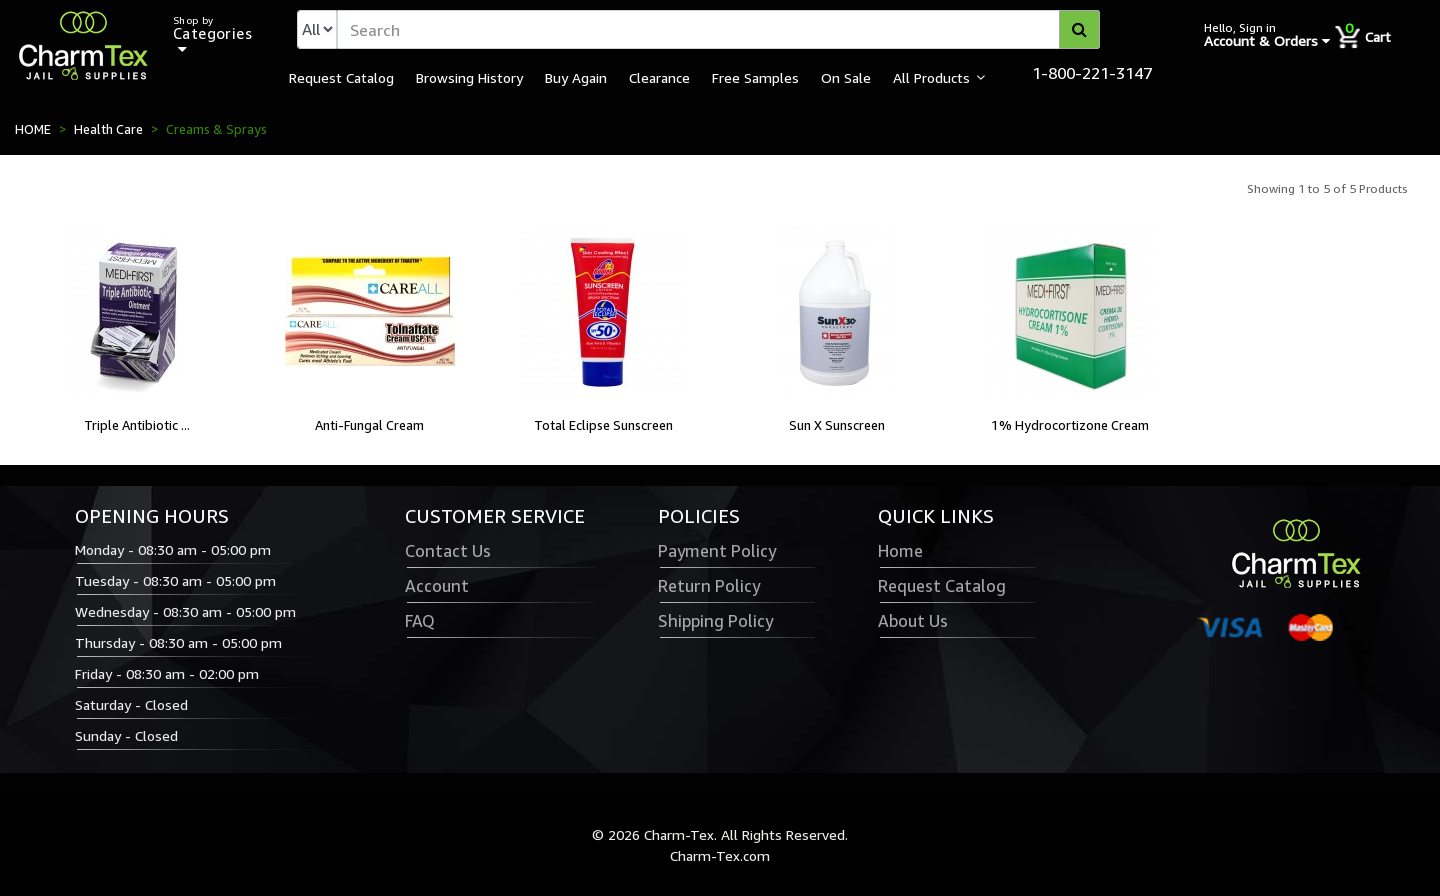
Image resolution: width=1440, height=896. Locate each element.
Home (900, 551)
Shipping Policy (715, 621)
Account (437, 586)
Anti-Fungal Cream (369, 425)
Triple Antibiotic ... (137, 425)
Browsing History (469, 77)
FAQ (420, 621)
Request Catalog (341, 77)
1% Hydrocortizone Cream (1070, 425)
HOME (33, 129)
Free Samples (755, 77)
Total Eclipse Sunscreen (603, 425)
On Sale (846, 77)
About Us (913, 621)
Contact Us (448, 551)
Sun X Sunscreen (837, 425)
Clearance (659, 77)
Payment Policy (717, 551)
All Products (931, 77)
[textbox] (718, 29)
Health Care (108, 129)
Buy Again (576, 77)
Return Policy (709, 586)
